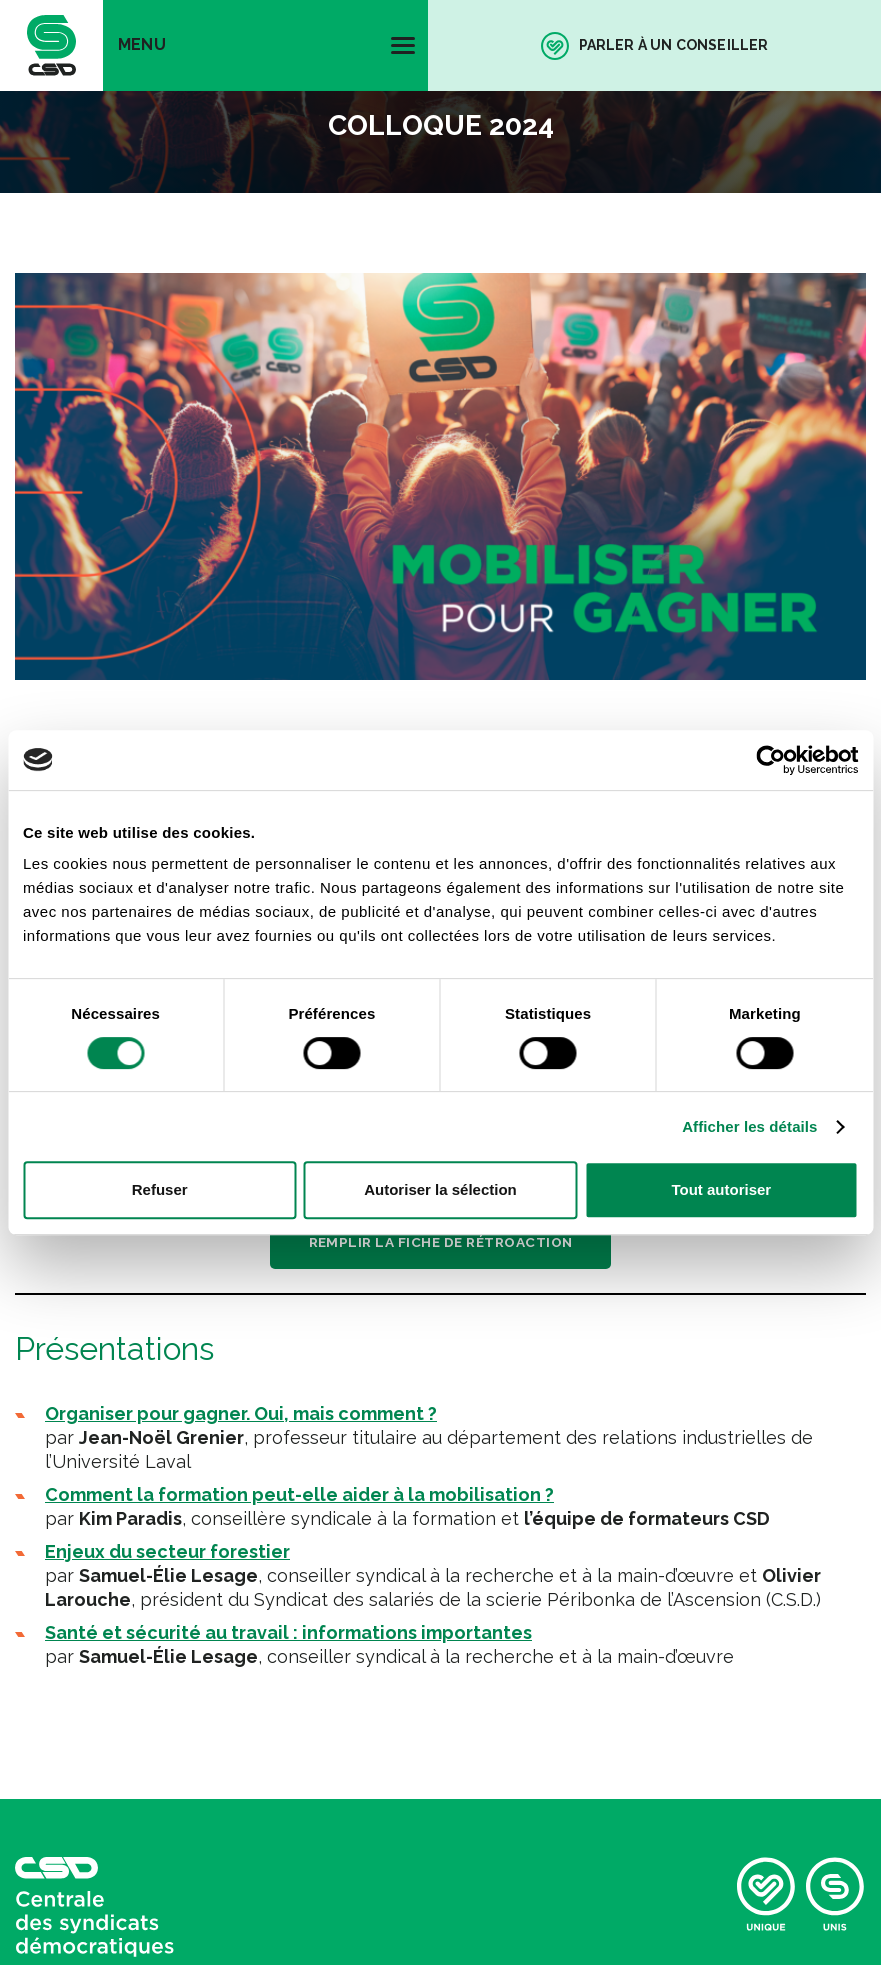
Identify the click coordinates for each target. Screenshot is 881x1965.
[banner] (51, 45)
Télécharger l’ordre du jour (441, 675)
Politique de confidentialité (120, 1635)
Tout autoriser (721, 1189)
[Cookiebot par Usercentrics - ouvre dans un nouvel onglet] (770, 760)
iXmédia (383, 1673)
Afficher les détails (749, 1126)
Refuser (160, 1189)
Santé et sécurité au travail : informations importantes (288, 1239)
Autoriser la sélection (440, 1189)
